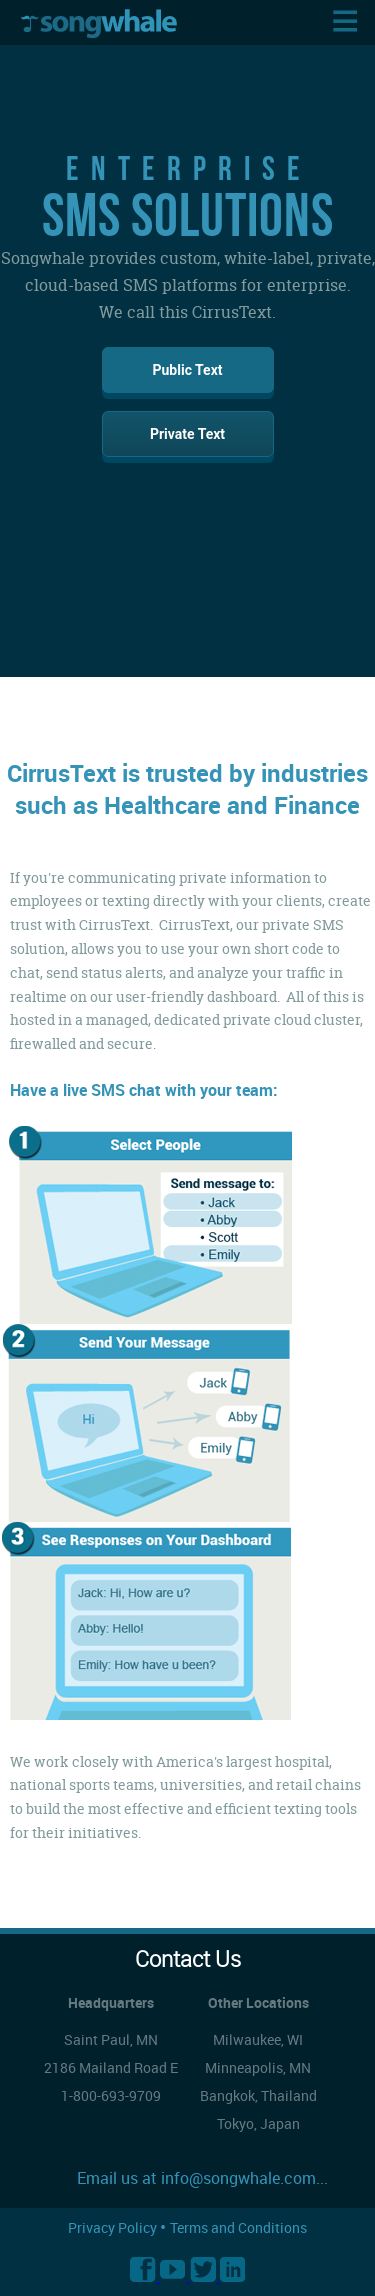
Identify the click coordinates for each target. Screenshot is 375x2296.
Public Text (187, 370)
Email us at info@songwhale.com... (202, 2178)
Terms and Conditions (238, 2227)
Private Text (187, 434)
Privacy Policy (114, 2227)
